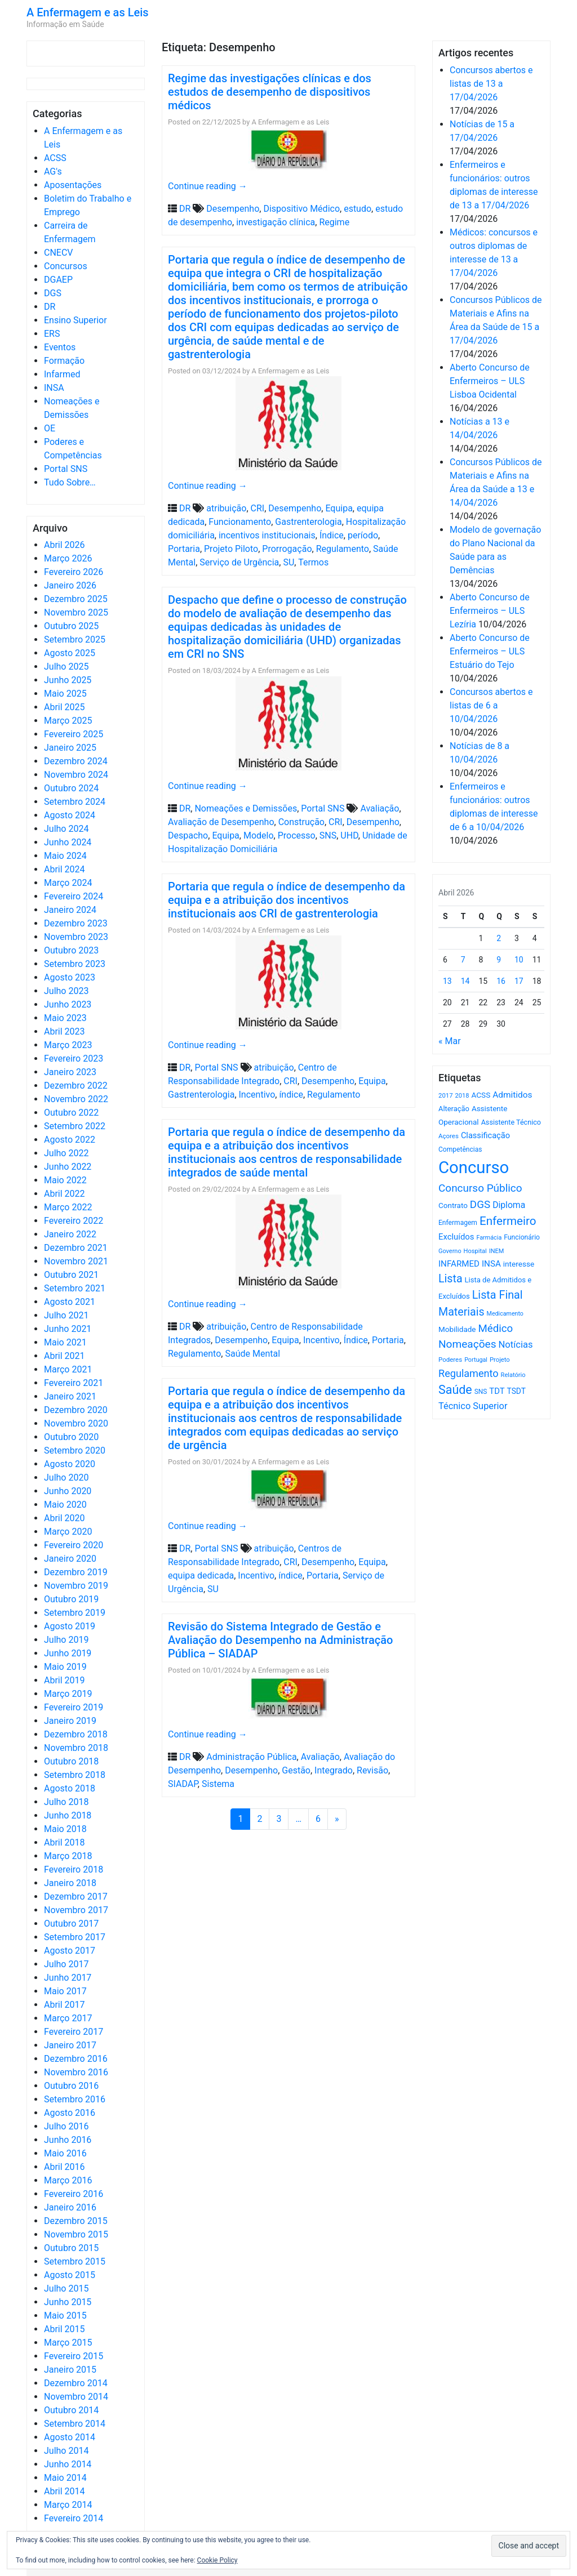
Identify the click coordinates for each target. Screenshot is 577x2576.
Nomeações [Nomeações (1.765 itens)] (467, 1344)
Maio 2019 (65, 1666)
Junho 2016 (67, 2139)
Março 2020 (68, 1531)
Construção (301, 822)
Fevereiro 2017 (73, 2031)
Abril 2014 (64, 2491)
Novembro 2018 (76, 1747)
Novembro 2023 (76, 937)
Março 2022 (68, 1207)
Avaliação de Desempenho (221, 822)
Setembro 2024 (74, 801)
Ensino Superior (75, 320)
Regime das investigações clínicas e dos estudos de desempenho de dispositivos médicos (269, 92)
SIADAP (183, 1784)
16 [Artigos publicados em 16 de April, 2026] (500, 981)
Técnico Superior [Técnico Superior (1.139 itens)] (473, 1406)
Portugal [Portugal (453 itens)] (475, 1359)
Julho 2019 (66, 1639)
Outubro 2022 (71, 1112)
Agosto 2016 (69, 2112)
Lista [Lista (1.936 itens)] (450, 1278)
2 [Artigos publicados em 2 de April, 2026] (498, 938)
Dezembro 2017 (76, 1896)
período (363, 535)
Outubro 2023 (71, 950)
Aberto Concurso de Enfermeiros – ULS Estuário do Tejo (490, 651)
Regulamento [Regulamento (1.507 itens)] (468, 1373)
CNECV (58, 252)
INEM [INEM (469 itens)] (496, 1251)
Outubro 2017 (71, 1923)
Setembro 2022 (74, 1126)
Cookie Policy (217, 2560)
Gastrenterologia (308, 521)
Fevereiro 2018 (73, 1869)
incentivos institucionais (267, 535)
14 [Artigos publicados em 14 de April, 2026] (465, 981)
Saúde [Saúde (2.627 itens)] (455, 1390)
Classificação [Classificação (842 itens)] (485, 1135)
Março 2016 (68, 2180)
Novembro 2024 (76, 774)
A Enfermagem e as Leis (87, 12)
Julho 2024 (66, 828)
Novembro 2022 (76, 1099)
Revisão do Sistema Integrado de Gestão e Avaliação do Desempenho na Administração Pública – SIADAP (280, 1640)
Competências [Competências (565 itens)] (460, 1149)
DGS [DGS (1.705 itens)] (480, 1204)
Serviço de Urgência (239, 562)
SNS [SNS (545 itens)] (480, 1392)
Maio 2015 (65, 2315)
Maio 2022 (65, 1180)
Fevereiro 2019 (73, 1707)
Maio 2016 (65, 2153)
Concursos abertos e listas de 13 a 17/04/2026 (491, 83)
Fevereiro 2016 (73, 2194)
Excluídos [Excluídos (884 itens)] (456, 1237)
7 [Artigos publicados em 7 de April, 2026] (463, 959)
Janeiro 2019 (70, 1720)
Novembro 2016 (76, 2072)
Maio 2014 (65, 2477)
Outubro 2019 (71, 1599)
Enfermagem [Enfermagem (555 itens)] (457, 1223)
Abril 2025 (64, 707)
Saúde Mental (252, 1353)
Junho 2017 (67, 1977)
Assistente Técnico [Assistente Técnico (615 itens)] (511, 1122)
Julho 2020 (66, 1477)
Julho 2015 (66, 2288)
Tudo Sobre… (70, 482)
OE (49, 428)
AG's (53, 171)
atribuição (226, 508)
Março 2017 (68, 2018)
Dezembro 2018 (76, 1734)
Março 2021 (68, 1369)
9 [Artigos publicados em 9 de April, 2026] (498, 959)
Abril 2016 (64, 2166)
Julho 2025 (66, 666)
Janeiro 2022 (70, 1234)
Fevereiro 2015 (73, 2356)
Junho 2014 (67, 2464)
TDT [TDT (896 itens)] (496, 1391)
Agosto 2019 (69, 1626)
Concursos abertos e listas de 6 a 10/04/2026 (491, 705)
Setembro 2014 (74, 2423)
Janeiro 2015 (70, 2369)
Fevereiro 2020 (73, 1545)
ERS (52, 333)
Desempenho (232, 208)
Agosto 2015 (69, 2275)
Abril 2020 (64, 1518)
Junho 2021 (67, 1328)
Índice (331, 535)
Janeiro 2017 (70, 2045)
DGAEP (58, 279)
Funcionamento (239, 521)
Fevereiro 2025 (73, 734)
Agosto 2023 (69, 977)
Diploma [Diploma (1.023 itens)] (508, 1205)
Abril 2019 (64, 1680)
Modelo (258, 835)
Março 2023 (68, 1045)
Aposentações (72, 185)
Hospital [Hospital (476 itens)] (475, 1251)
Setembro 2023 (74, 964)
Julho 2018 (66, 1802)
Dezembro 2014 (76, 2383)
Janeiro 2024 (70, 909)
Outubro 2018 (71, 1761)
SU (288, 562)
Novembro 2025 (76, 612)
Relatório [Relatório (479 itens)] (513, 1375)
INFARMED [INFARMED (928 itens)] (459, 1264)
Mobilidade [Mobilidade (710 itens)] (457, 1329)
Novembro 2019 (76, 1585)
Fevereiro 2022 (73, 1220)
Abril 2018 (64, 1842)
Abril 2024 (64, 869)
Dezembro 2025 (76, 599)
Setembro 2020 (74, 1450)
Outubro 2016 (71, 2085)
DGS (52, 293)
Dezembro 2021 (76, 1247)
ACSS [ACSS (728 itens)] (480, 1094)
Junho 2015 (67, 2302)
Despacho (188, 835)
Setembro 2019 (74, 1612)
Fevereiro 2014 (73, 2518)
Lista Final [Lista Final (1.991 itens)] (497, 1295)
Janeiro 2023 (70, 1072)
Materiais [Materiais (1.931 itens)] (461, 1311)
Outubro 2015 (71, 2248)
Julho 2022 (66, 1153)
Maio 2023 (65, 1018)
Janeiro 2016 (70, 2207)
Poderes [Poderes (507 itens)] (450, 1359)
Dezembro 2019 (76, 1572)
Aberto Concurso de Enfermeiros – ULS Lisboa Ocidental (490, 381)
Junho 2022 (67, 1166)
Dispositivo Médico (301, 208)
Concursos (65, 266)
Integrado (333, 1770)
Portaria (184, 548)
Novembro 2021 (76, 1261)
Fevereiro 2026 (73, 572)
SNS (327, 835)
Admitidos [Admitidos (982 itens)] (512, 1095)
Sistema (218, 1784)
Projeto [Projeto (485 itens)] (500, 1359)
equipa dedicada (201, 1575)
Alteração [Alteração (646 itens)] (453, 1108)
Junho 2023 (67, 1004)
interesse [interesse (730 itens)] (518, 1263)
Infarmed (62, 374)
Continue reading (207, 186)
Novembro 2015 (76, 2234)
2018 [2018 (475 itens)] (462, 1095)
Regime (334, 222)
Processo (297, 835)
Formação (64, 360)
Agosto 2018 (69, 1788)
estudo (357, 208)
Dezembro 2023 (76, 923)
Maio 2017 (65, 1991)
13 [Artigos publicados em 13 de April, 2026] (447, 981)
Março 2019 (68, 1693)
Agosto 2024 (69, 815)
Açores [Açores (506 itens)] (448, 1136)
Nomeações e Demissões (245, 808)
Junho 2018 (67, 1815)
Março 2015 (68, 2342)
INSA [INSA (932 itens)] (491, 1264)
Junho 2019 (67, 1653)
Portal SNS (65, 468)
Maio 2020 (65, 1504)
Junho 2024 (67, 842)
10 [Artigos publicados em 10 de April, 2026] (518, 959)
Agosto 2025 (69, 653)
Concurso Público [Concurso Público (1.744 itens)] (480, 1188)
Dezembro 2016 (76, 2058)
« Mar (449, 1041)
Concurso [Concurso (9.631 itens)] (473, 1167)
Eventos (60, 347)
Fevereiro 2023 (73, 1058)
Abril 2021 (64, 1356)
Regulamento (342, 548)
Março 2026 (68, 558)
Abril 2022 (64, 1193)
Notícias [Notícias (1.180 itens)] (516, 1344)
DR (49, 306)
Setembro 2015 (74, 2261)
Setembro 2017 (74, 1937)
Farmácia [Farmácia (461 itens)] (488, 1237)
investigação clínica (275, 222)
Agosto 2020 (69, 1464)
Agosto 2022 (69, 1139)
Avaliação (379, 808)
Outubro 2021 (71, 1274)
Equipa (338, 508)
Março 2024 (68, 882)
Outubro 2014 (71, 2410)
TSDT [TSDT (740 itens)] (516, 1391)
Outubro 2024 (71, 788)
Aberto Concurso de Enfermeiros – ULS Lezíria (490, 611)
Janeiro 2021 (70, 1396)
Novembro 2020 (76, 1423)
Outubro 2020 (71, 1437)
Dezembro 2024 (76, 761)
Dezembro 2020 (76, 1410)
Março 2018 (68, 1856)
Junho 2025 (67, 680)
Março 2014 (68, 2504)
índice (291, 1094)
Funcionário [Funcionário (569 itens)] (522, 1237)
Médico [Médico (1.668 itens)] (495, 1328)
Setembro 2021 (74, 1288)
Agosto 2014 (69, 2437)
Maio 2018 (65, 1829)
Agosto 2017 (69, 1950)
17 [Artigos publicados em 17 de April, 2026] (518, 981)
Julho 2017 (66, 1964)
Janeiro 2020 (70, 1558)
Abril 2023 (64, 1031)
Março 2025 (68, 720)
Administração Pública (251, 1756)
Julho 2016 (66, 2126)
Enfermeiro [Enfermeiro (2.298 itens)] (508, 1221)
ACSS (55, 158)
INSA (54, 387)
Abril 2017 (64, 2004)
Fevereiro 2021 (73, 1383)
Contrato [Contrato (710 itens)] (453, 1205)
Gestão (296, 1770)
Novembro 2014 (76, 2396)
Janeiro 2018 (70, 1883)
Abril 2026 (64, 545)
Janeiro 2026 (70, 585)
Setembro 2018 (74, 1775)
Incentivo (257, 1094)
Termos (313, 562)
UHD (349, 835)
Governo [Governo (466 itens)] (449, 1251)
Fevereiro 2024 (73, 896)
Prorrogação (287, 548)
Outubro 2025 (71, 626)
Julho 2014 (66, 2450)
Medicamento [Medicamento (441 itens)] (505, 1313)
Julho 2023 (66, 991)
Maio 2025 (65, 693)
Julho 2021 (66, 1315)
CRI (258, 508)
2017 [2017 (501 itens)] (445, 1095)
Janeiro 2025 (70, 747)
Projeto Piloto (231, 548)
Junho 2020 (67, 1491)
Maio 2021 (65, 1342)
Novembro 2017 (76, 1910)
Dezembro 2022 (76, 1085)
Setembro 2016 (74, 2099)
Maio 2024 (65, 855)
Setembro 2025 (74, 639)
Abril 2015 (64, 2329)
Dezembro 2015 (76, 2221)
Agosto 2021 (69, 1301)
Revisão (372, 1770)
